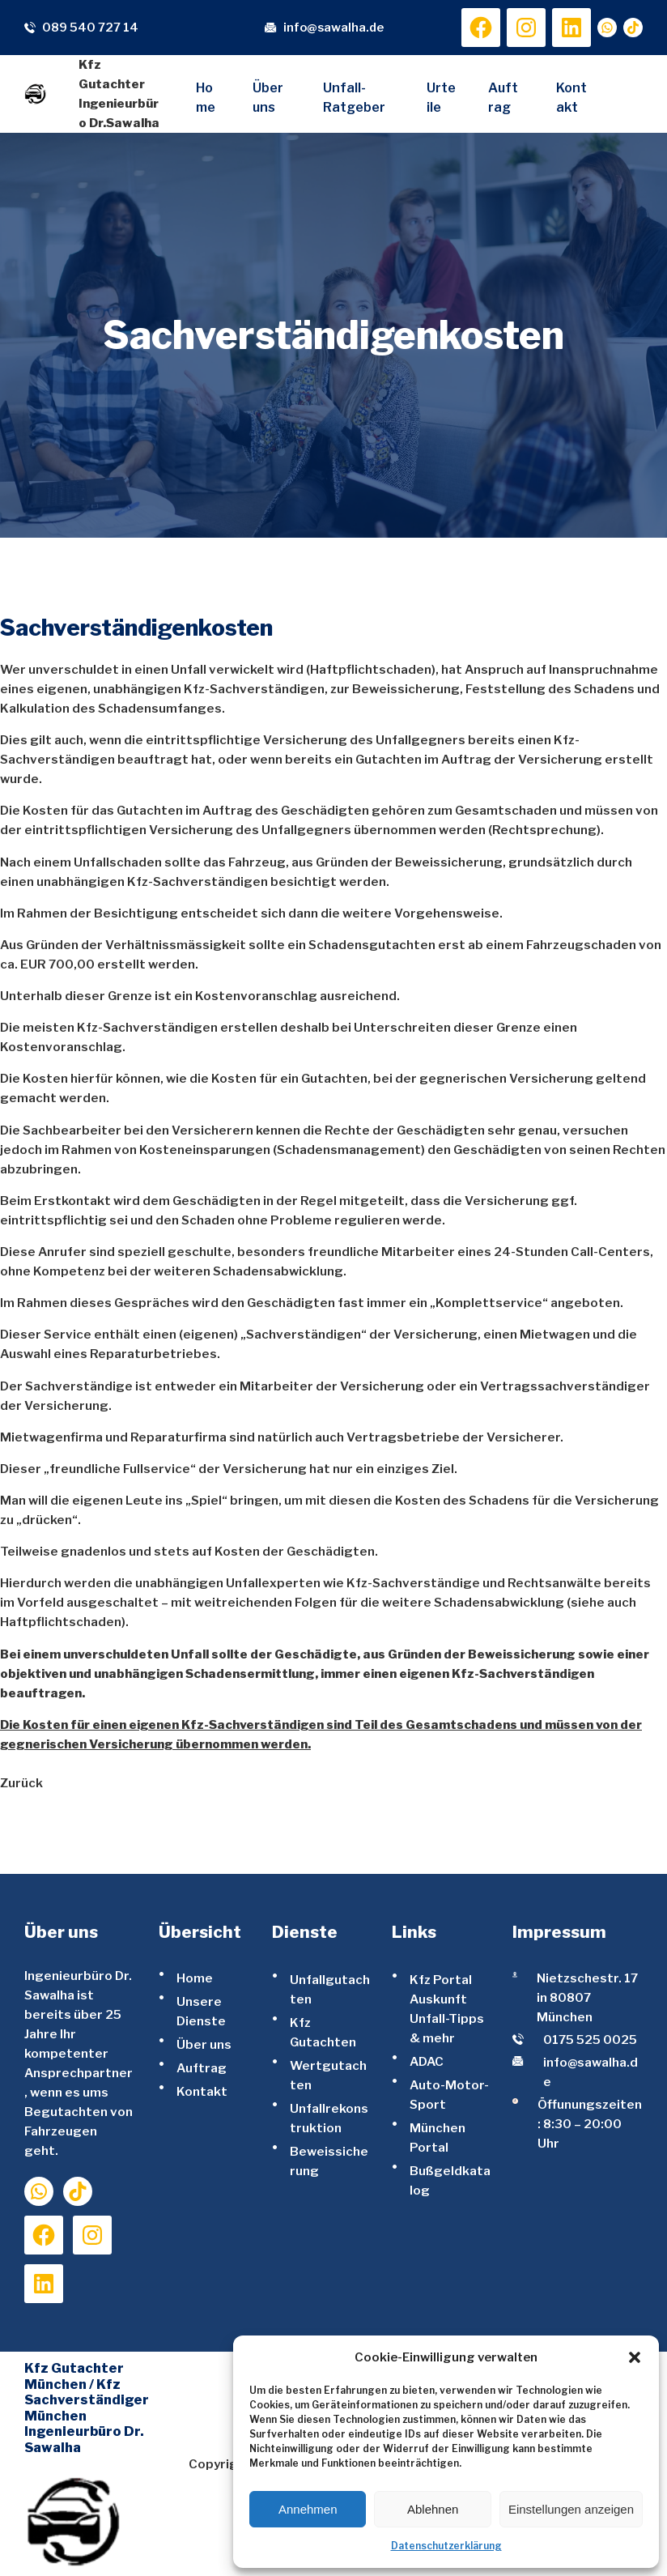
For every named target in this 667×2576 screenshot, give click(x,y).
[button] (635, 2357)
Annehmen (308, 2509)
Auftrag (201, 2068)
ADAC (427, 2061)
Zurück (21, 1782)
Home (194, 1978)
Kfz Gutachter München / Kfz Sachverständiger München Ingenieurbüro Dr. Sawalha (86, 2407)
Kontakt (201, 2091)
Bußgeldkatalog (450, 2180)
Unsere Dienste (201, 2011)
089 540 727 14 (90, 27)
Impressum (559, 1932)
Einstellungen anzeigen (571, 2509)
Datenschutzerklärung (446, 2546)
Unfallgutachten (330, 1989)
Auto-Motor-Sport (449, 2094)
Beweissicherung (329, 2161)
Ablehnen (432, 2509)
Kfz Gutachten (323, 2032)
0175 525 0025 (590, 2039)
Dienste (305, 1932)
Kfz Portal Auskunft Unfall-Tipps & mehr (447, 2009)
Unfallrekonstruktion (329, 2118)
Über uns (204, 2044)
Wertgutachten (328, 2075)
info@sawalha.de (333, 27)
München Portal (437, 2137)
